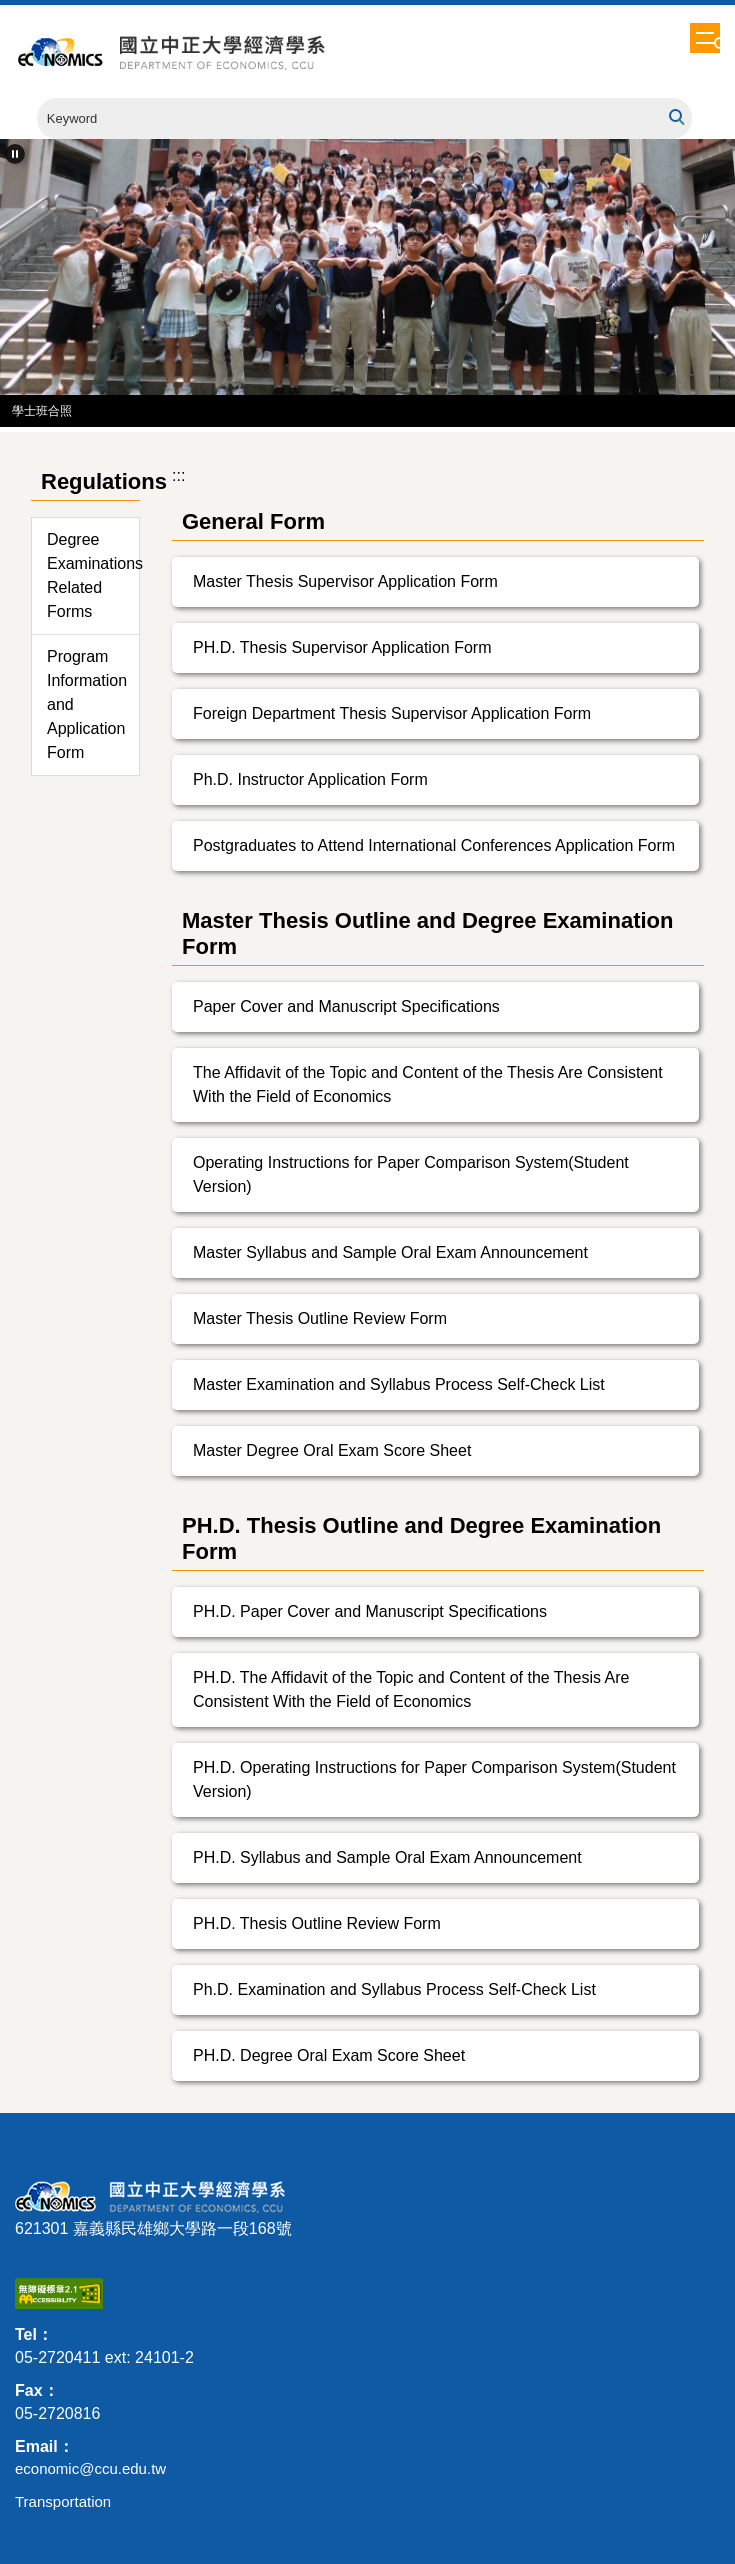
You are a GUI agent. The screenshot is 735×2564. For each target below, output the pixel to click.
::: (178, 475)
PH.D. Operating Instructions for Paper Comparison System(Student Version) (434, 1779)
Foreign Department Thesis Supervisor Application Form (392, 713)
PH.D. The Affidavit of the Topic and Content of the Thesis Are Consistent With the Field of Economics (411, 1689)
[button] (721, 45)
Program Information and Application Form (87, 704)
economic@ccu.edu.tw (90, 2468)
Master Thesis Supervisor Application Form (345, 581)
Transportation (63, 2501)
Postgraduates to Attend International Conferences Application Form (434, 845)
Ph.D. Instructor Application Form (310, 779)
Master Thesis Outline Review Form (320, 1318)
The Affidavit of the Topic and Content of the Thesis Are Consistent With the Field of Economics (428, 1084)
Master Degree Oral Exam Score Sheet (332, 1450)
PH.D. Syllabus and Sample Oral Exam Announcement (387, 1857)
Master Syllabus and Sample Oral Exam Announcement (390, 1252)
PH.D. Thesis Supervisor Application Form (342, 647)
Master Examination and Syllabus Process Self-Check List (399, 1384)
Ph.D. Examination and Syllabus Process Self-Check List (394, 1989)
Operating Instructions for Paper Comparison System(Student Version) (411, 1174)
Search (675, 117)
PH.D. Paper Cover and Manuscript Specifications (370, 1611)
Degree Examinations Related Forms (93, 575)
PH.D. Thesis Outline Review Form (317, 1923)
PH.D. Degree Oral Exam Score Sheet (329, 2055)
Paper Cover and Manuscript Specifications (346, 1006)
